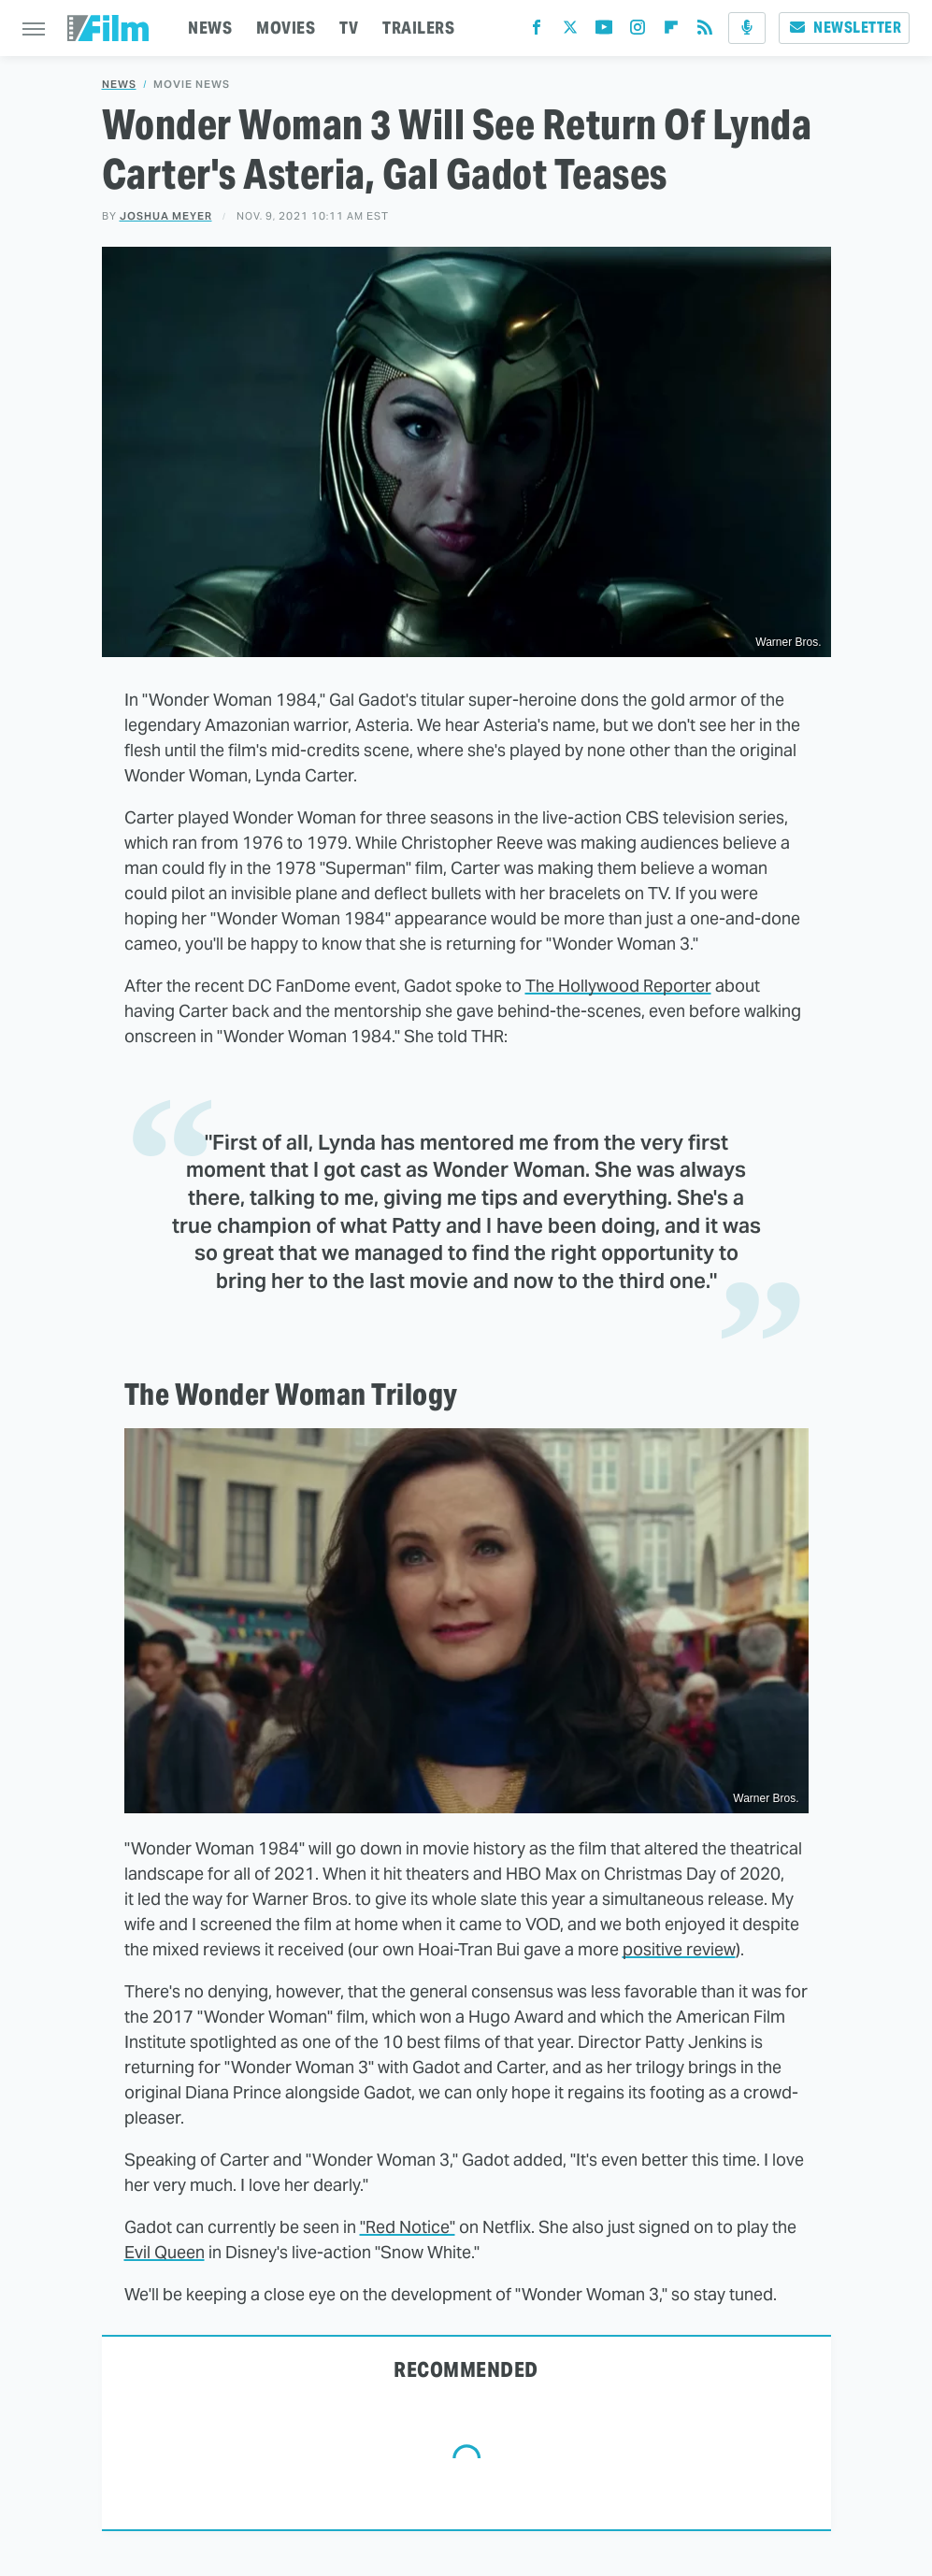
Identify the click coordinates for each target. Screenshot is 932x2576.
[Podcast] (747, 28)
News (119, 85)
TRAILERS (418, 27)
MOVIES (285, 27)
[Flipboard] (671, 31)
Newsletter (844, 27)
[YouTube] (604, 31)
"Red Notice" (407, 2227)
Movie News (191, 85)
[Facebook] (536, 31)
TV (348, 27)
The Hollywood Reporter (618, 985)
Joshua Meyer (166, 215)
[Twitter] (570, 31)
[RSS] (705, 31)
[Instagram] (637, 31)
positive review (679, 1949)
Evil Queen (164, 2252)
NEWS (210, 27)
